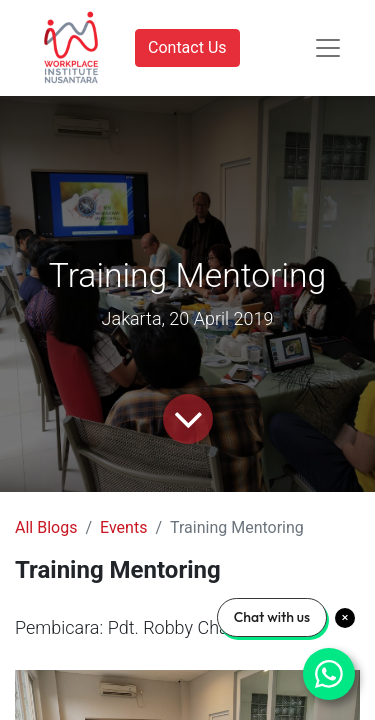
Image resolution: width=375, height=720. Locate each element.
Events (123, 527)
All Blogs (46, 527)
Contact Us (187, 47)
